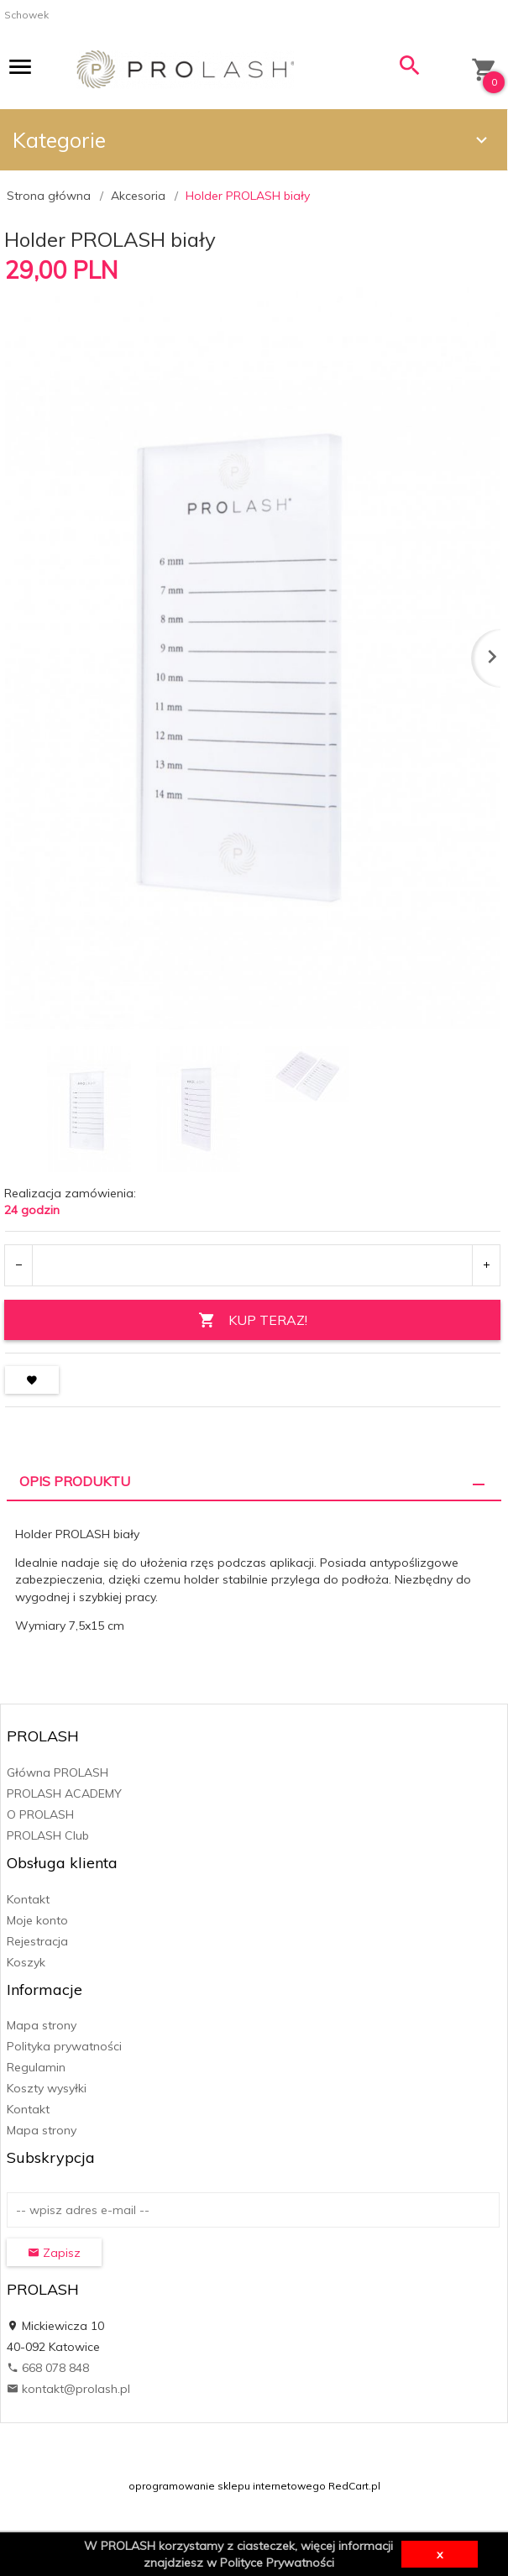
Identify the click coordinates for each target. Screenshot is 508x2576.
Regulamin (36, 2067)
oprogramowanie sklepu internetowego (227, 2485)
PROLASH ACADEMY (64, 1793)
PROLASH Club (48, 1835)
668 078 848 (48, 2367)
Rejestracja (37, 1941)
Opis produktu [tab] (74, 1481)
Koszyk (26, 1962)
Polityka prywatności (64, 2046)
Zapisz (54, 2252)
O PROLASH (40, 1814)
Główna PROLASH (57, 1772)
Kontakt (28, 1899)
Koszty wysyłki (46, 2088)
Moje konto (37, 1920)
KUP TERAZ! (252, 1320)
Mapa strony (41, 2025)
